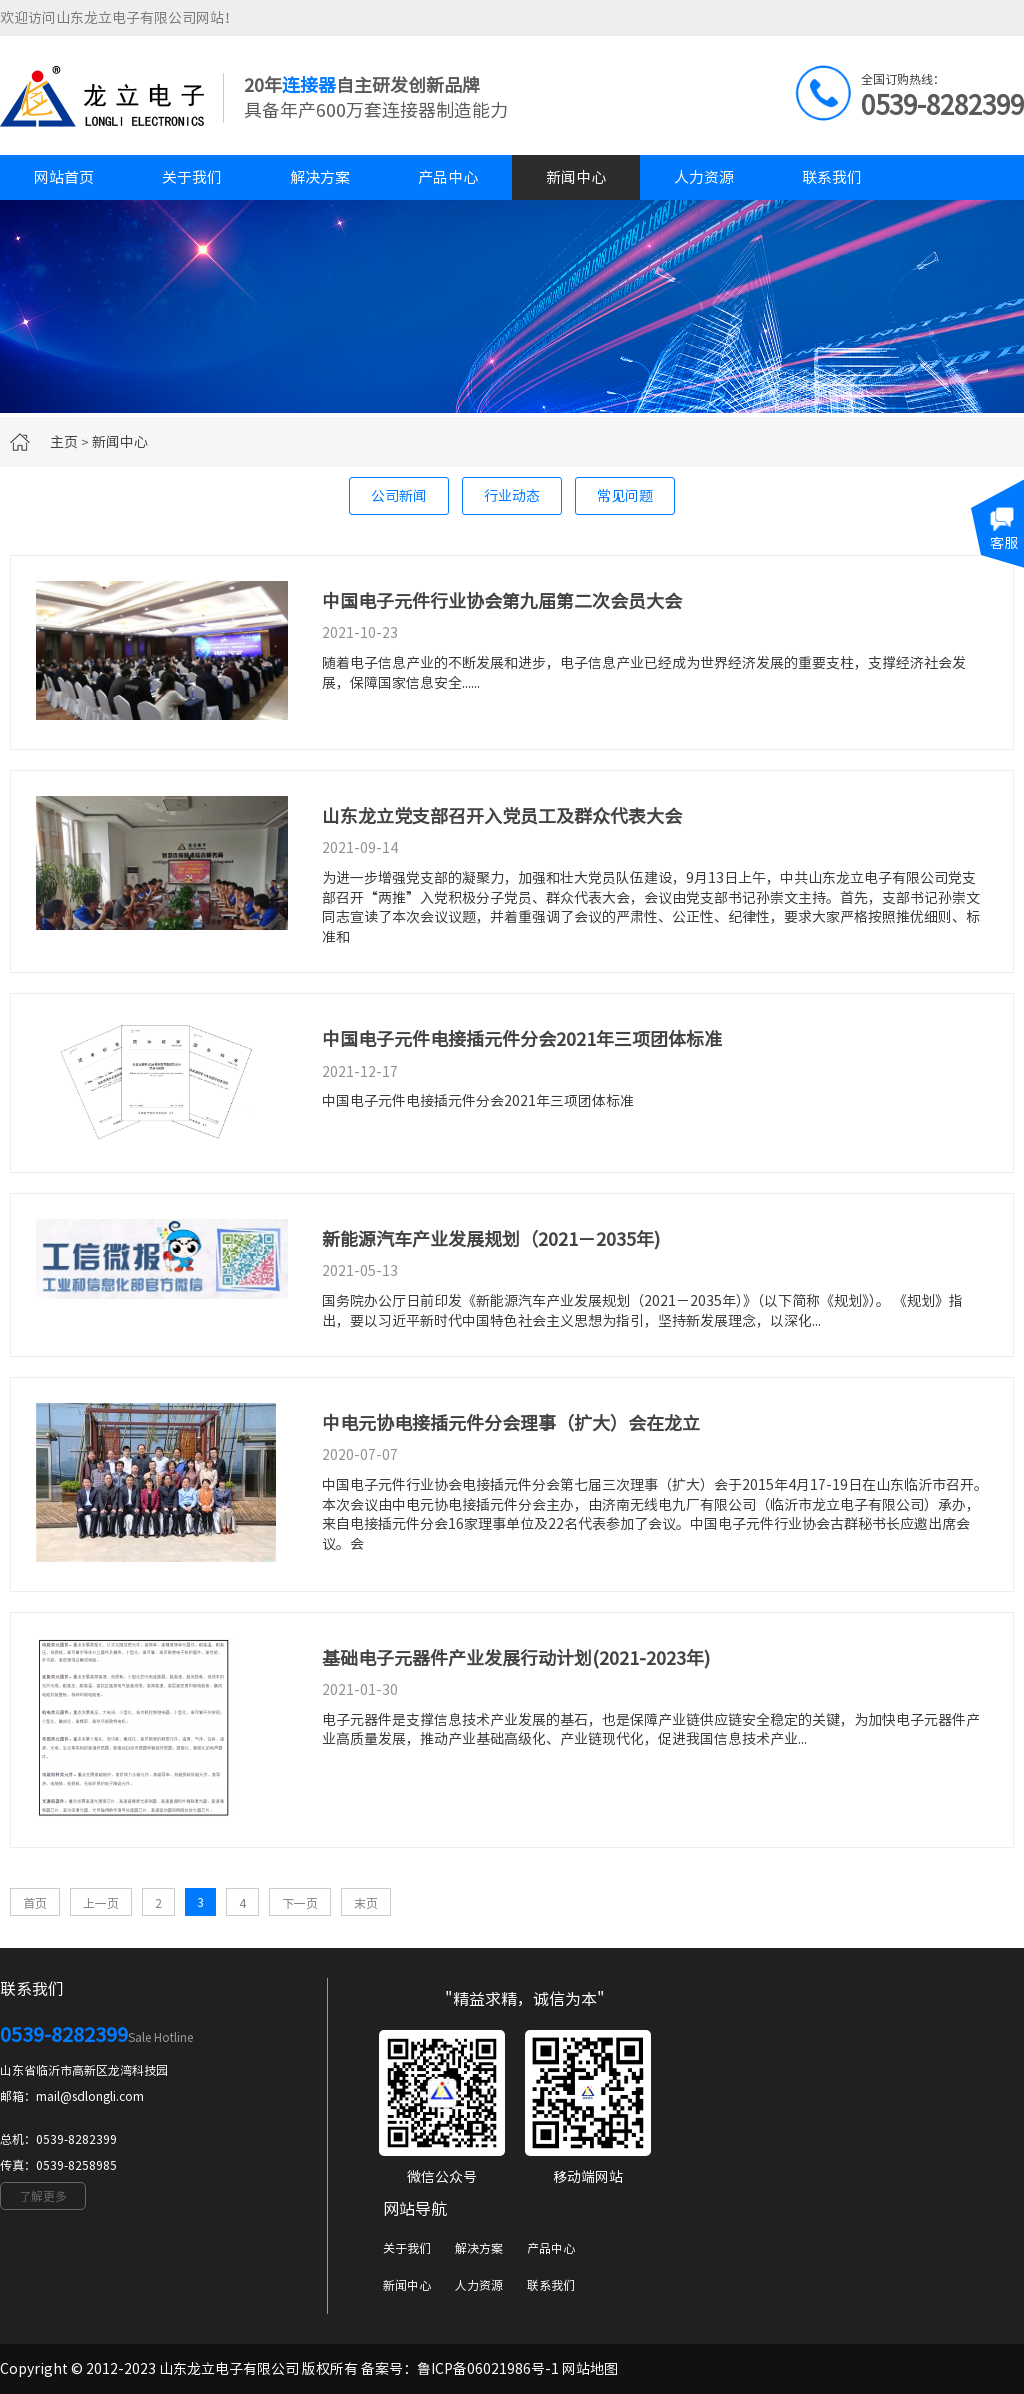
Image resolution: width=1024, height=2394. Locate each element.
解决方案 (320, 177)
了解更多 (43, 2196)
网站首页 (64, 177)
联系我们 (832, 177)
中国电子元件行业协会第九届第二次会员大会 (502, 601)
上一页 (101, 1903)
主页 (64, 442)
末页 (366, 1903)
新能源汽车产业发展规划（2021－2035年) (491, 1239)
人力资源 (704, 177)
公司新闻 (399, 496)
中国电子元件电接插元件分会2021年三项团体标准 (522, 1039)
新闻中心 (576, 177)
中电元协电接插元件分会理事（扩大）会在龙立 (511, 1423)
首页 (35, 1903)
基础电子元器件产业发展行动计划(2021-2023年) (516, 1658)
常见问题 (625, 496)
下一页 (300, 1903)
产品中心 (448, 177)
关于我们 (192, 177)
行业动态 (512, 496)
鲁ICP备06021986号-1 (488, 2369)
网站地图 (590, 2369)
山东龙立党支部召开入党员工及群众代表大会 (502, 816)
